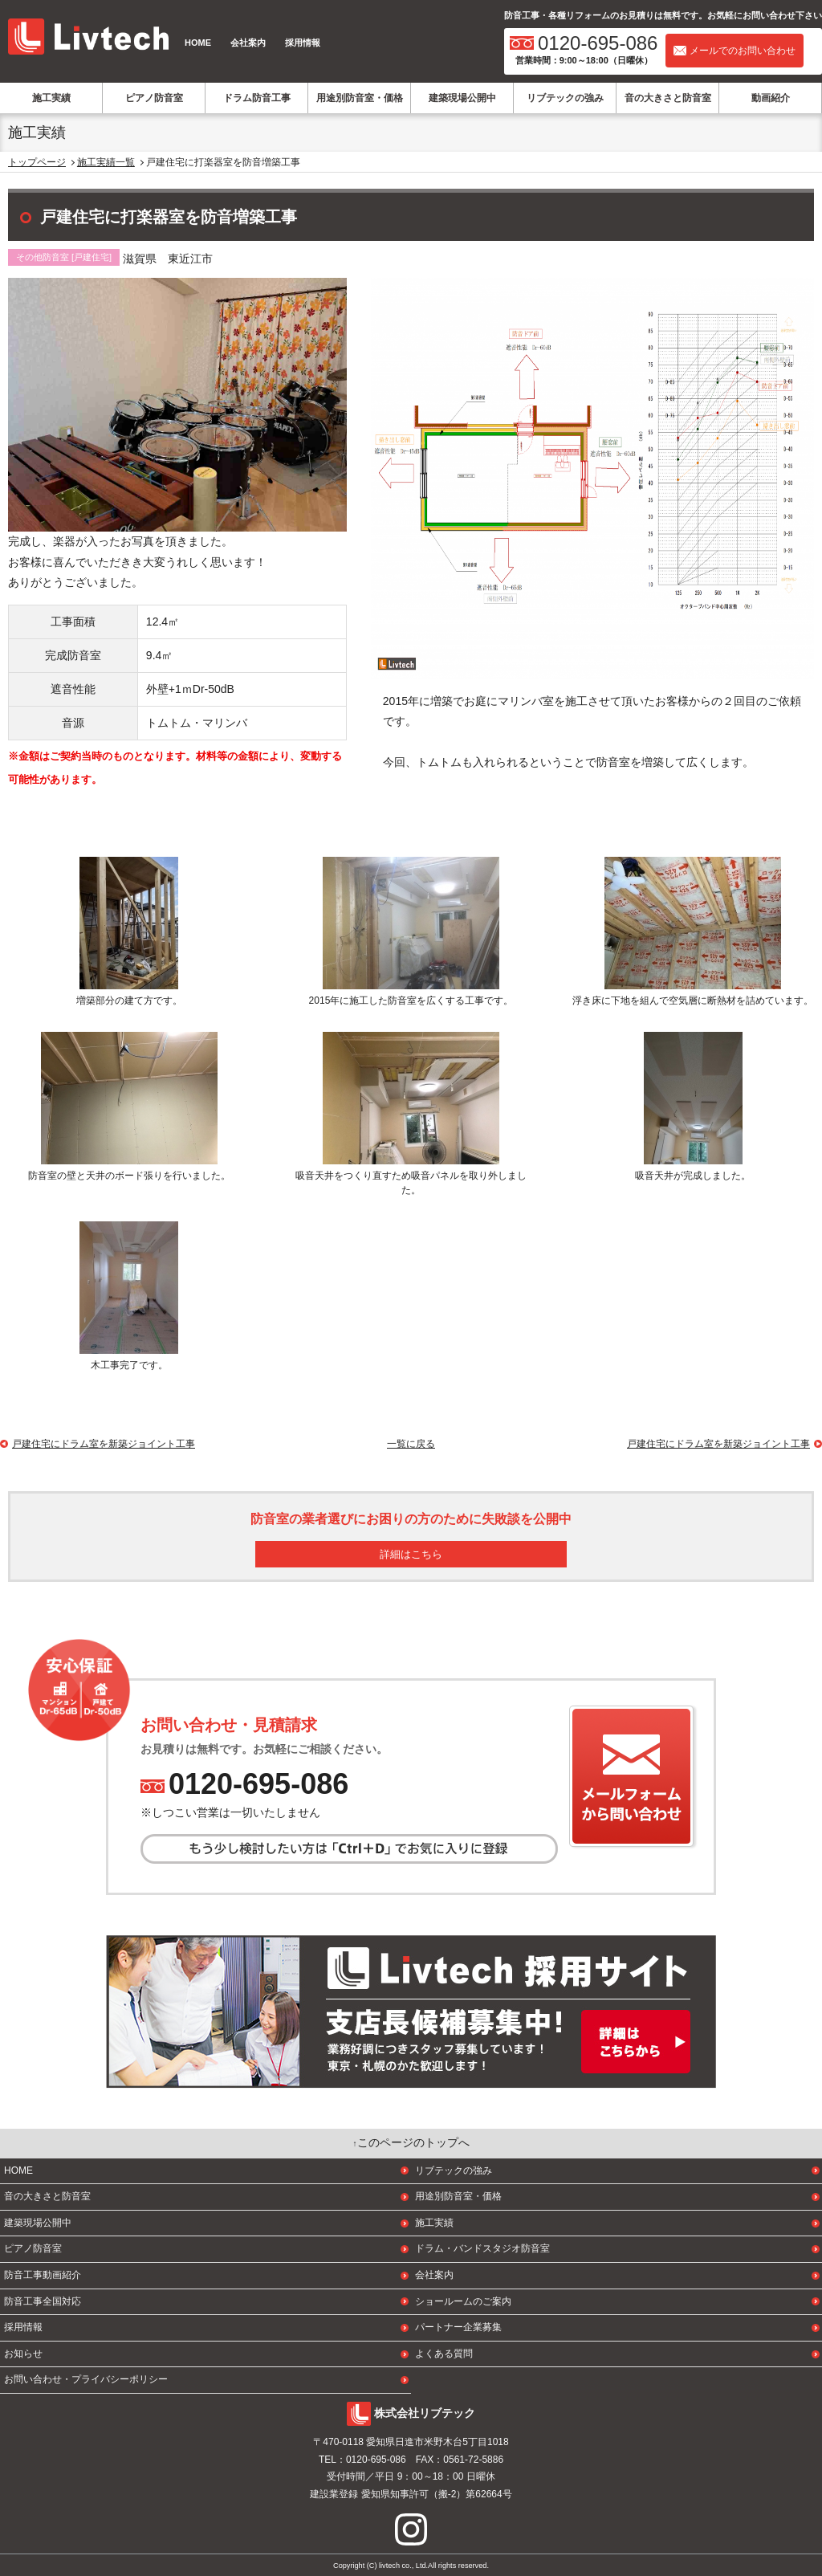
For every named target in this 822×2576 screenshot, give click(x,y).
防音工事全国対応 (42, 2301)
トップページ (37, 162)
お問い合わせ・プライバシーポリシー (86, 2379)
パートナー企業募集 (458, 2327)
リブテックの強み (565, 98)
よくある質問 (444, 2353)
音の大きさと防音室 (668, 98)
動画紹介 (770, 98)
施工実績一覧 (106, 162)
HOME (198, 42)
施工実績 (51, 98)
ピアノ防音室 (154, 98)
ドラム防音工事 (257, 98)
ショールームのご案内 (463, 2301)
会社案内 (248, 42)
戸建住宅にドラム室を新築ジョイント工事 (718, 1443)
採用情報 (302, 42)
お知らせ (23, 2353)
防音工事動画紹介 (42, 2274)
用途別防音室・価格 (359, 98)
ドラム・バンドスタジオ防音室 (482, 2248)
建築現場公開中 (462, 98)
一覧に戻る (411, 1443)
